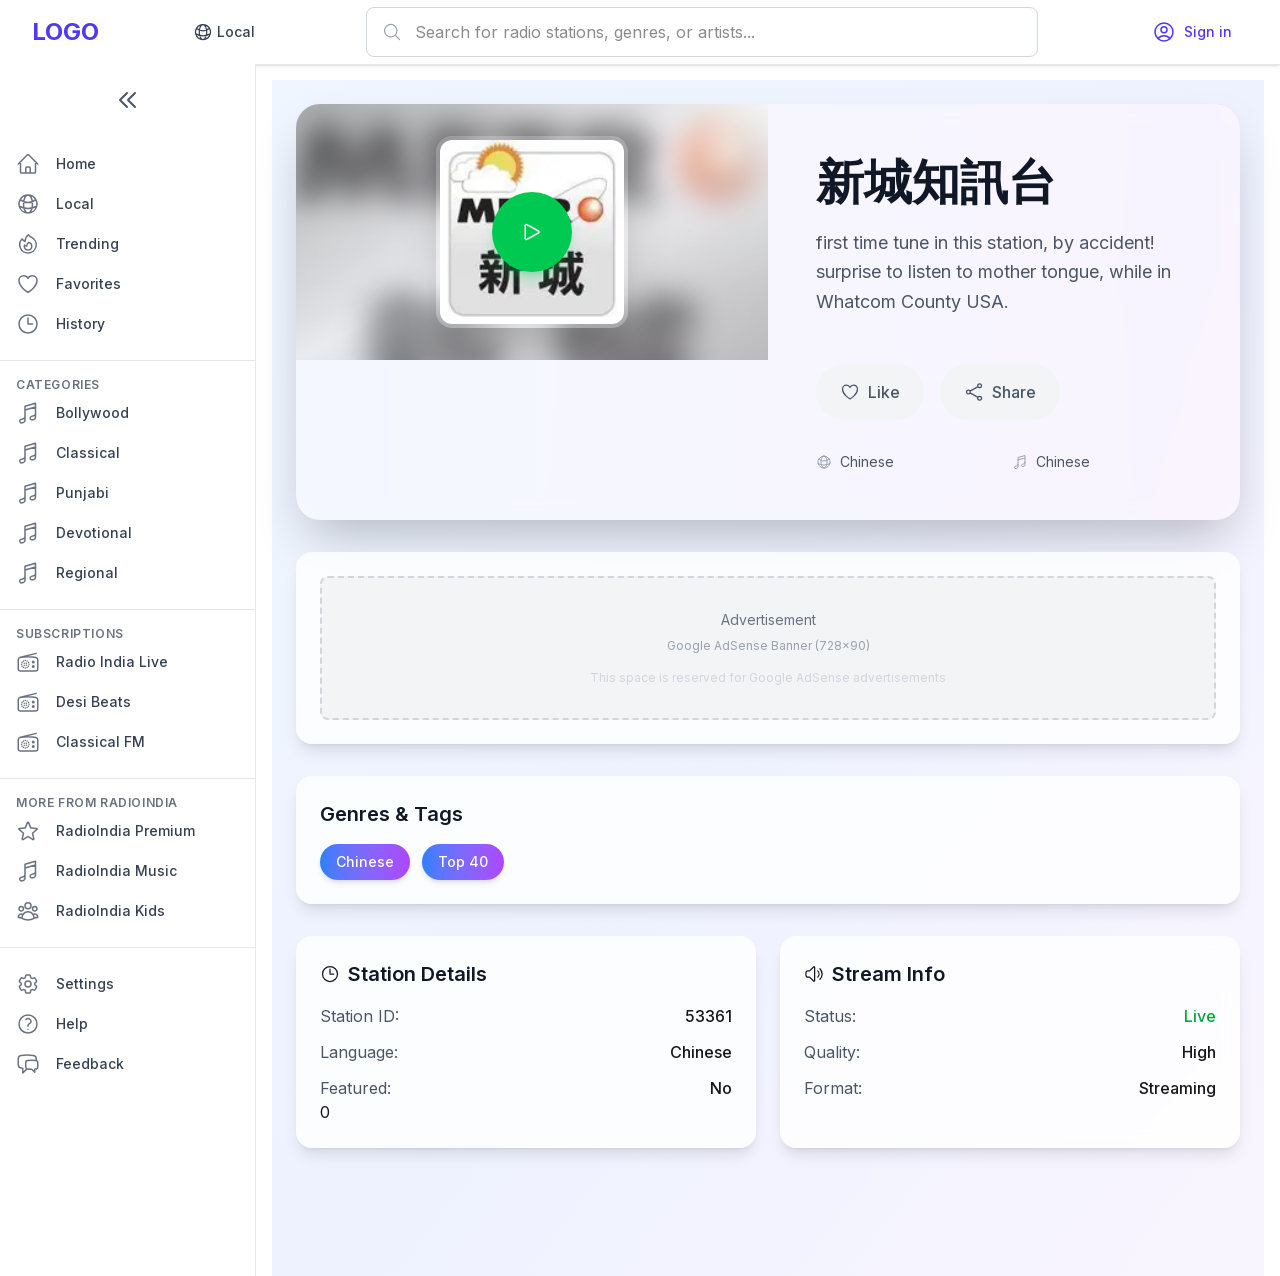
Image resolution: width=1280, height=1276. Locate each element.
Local (224, 32)
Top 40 (463, 861)
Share (1000, 392)
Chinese (365, 861)
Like (870, 392)
